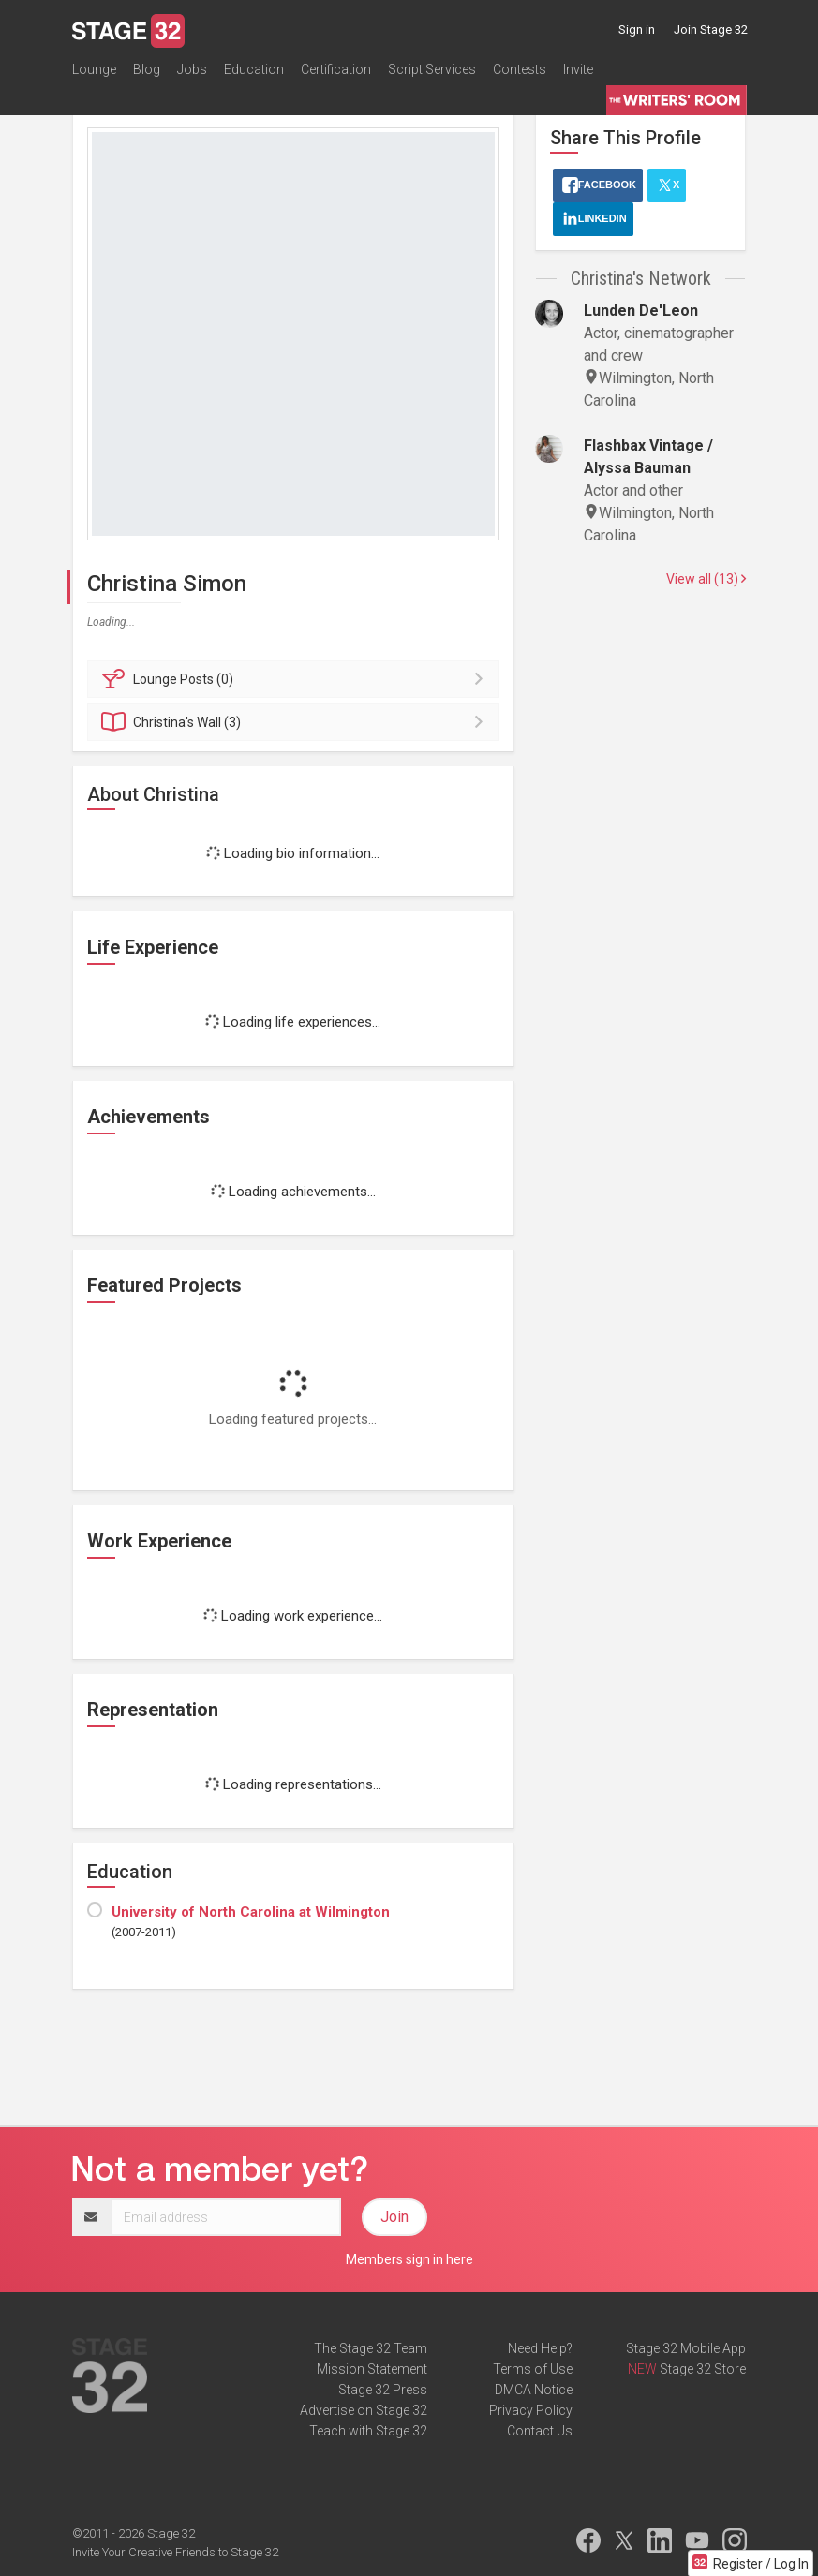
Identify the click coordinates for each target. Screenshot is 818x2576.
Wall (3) (296, 722)
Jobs (192, 69)
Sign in (636, 29)
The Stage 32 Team (370, 2348)
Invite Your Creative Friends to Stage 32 (175, 2552)
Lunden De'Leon (641, 310)
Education (254, 69)
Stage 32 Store (703, 2368)
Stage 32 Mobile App (686, 2348)
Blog (146, 69)
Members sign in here (409, 2259)
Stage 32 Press (382, 2389)
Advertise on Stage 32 (363, 2410)
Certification (336, 69)
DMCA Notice (534, 2389)
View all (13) (706, 578)
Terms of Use (533, 2368)
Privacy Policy (531, 2410)
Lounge (94, 69)
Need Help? (540, 2348)
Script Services (432, 69)
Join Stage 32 (711, 29)
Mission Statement (372, 2368)
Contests (519, 69)
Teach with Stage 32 (368, 2430)
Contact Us (540, 2430)
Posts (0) (296, 679)
